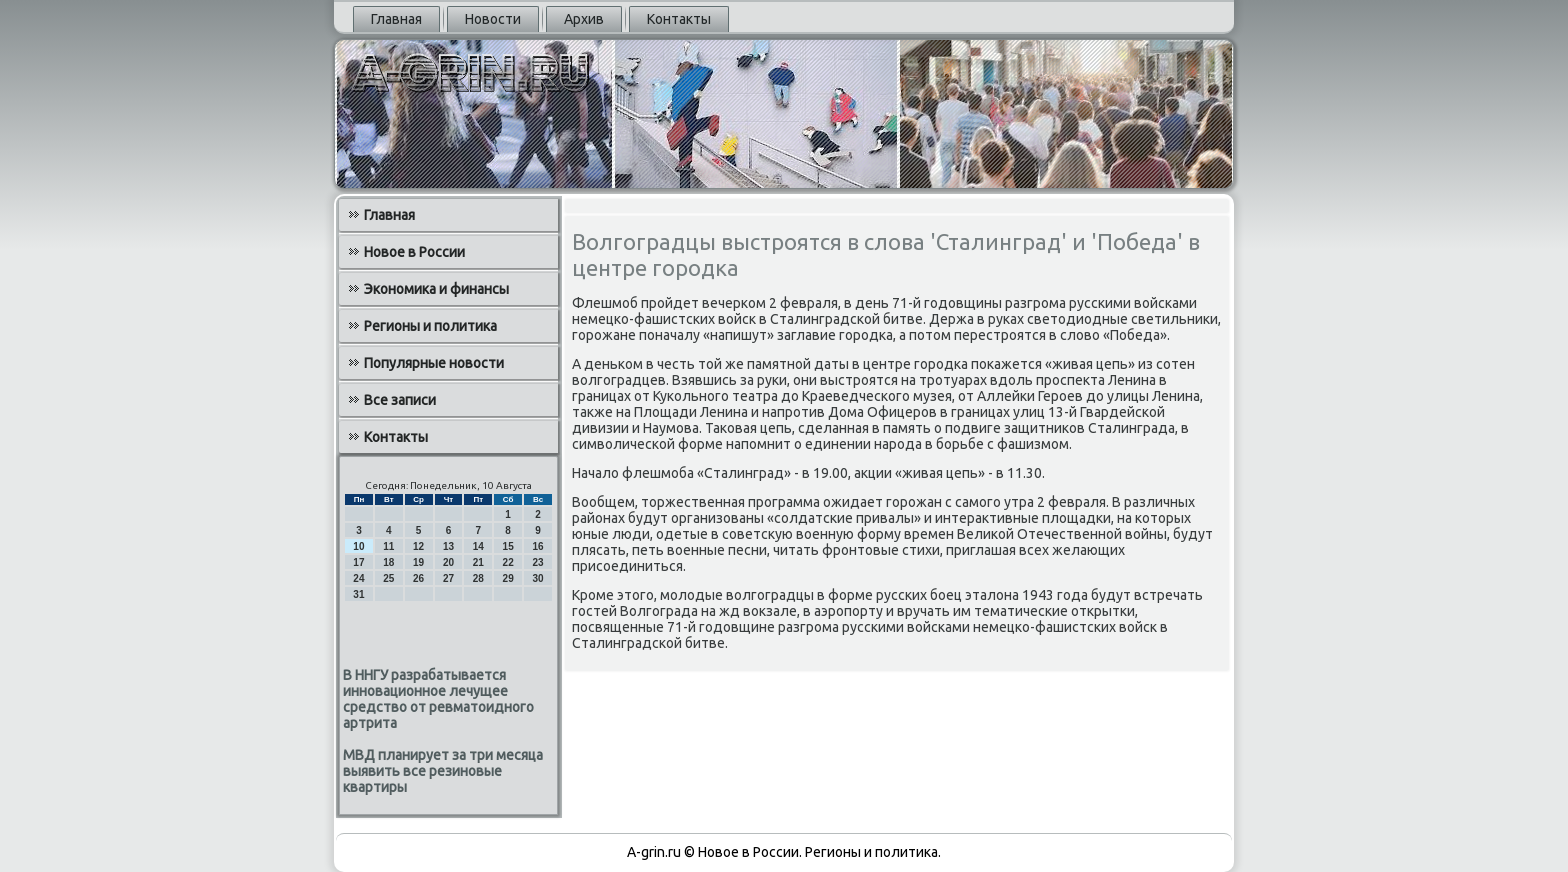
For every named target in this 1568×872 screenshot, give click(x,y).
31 (358, 594)
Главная (396, 19)
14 (478, 546)
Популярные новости (434, 363)
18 (388, 562)
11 (388, 546)
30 (537, 578)
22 (508, 562)
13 (448, 546)
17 (358, 562)
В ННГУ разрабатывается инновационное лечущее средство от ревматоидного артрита (438, 699)
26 (418, 578)
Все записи (400, 400)
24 (358, 578)
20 (448, 562)
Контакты (679, 19)
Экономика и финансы (436, 289)
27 (448, 578)
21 (478, 562)
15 (508, 546)
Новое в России (414, 252)
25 (388, 578)
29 (508, 578)
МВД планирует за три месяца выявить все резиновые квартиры (443, 771)
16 (537, 546)
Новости (493, 19)
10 (358, 546)
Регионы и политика (430, 326)
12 (418, 546)
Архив (584, 19)
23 (537, 562)
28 (478, 578)
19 (418, 562)
